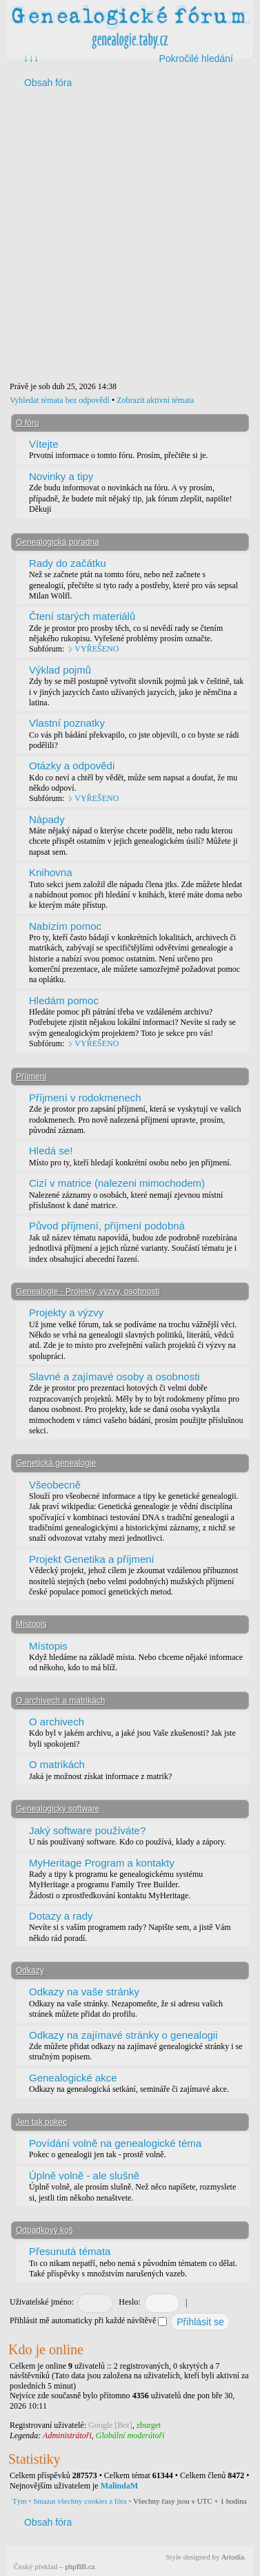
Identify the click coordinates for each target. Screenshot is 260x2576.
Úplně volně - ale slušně (84, 2175)
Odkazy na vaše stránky (84, 1991)
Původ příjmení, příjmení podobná (107, 1226)
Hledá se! (50, 1150)
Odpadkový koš (44, 2230)
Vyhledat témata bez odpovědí (60, 400)
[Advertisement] (129, 237)
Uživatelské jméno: (42, 2302)
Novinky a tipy (61, 476)
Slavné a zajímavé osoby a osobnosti (114, 1376)
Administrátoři (67, 2435)
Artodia (233, 2557)
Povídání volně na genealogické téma (115, 2143)
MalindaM (120, 2486)
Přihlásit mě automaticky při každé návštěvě (88, 2320)
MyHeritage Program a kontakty (101, 1863)
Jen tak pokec (41, 2122)
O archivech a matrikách (60, 1700)
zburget (149, 2425)
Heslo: (129, 2302)
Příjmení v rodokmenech (85, 1097)
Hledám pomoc (64, 1000)
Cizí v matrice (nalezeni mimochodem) (117, 1183)
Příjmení (31, 1076)
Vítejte (44, 444)
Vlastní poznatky (67, 723)
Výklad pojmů (60, 670)
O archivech (56, 1721)
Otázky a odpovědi (71, 765)
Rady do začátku (67, 563)
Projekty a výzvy (66, 1312)
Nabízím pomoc (65, 926)
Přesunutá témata (69, 2251)
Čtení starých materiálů (82, 616)
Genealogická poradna (57, 542)
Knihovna (50, 872)
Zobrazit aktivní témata (155, 400)
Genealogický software (57, 1809)
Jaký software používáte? (87, 1830)
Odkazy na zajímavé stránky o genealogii (123, 2035)
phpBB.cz (80, 2566)
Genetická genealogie (56, 1463)
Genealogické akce (73, 2078)
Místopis (31, 1624)
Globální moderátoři (130, 2435)
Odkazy (30, 1970)
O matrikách (57, 1764)
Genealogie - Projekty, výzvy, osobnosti (87, 1291)
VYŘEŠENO (96, 649)
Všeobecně (55, 1484)
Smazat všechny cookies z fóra (80, 2501)
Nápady (47, 819)
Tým (19, 2501)
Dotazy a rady (61, 1916)
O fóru (27, 423)
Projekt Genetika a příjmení (91, 1559)
